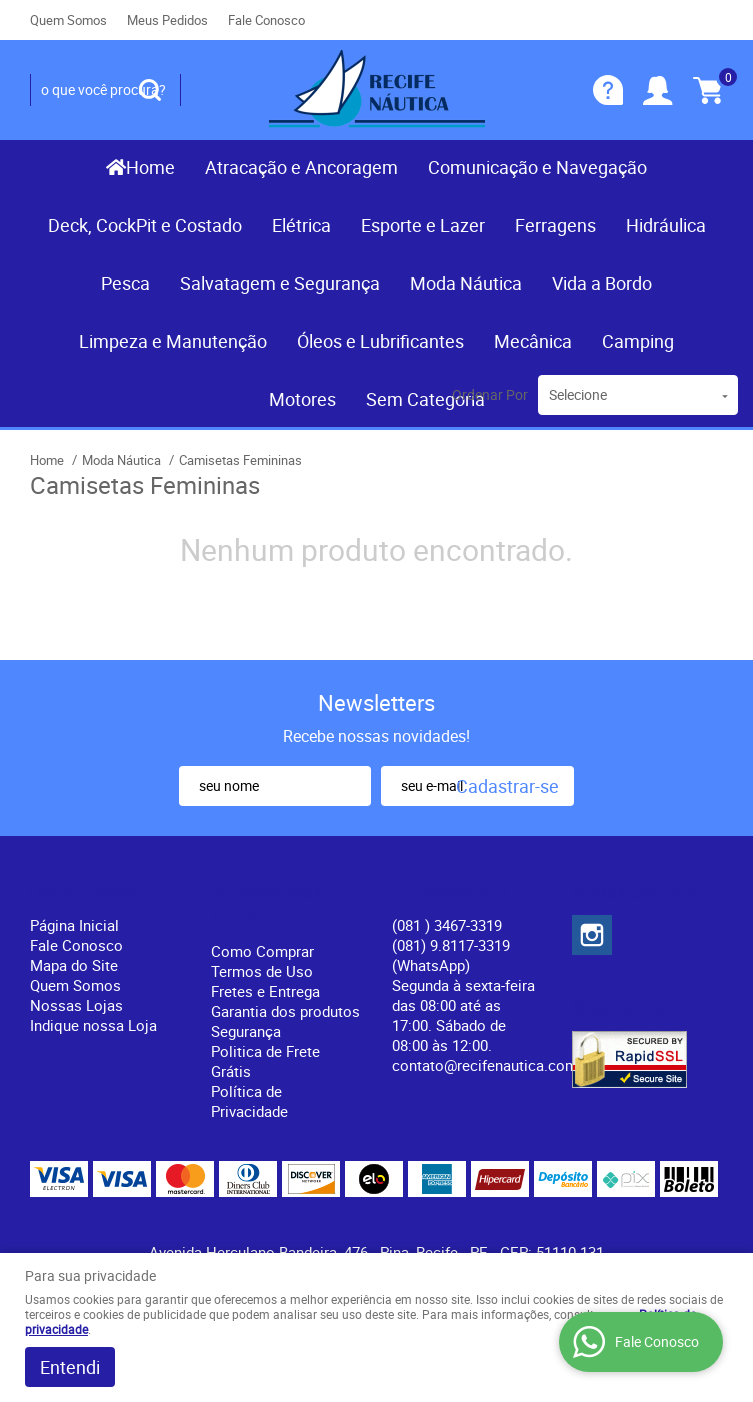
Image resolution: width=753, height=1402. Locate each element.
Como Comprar (262, 951)
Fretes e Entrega (265, 991)
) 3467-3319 (447, 925)
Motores (302, 399)
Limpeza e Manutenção (173, 341)
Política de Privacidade (249, 1101)
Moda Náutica (466, 283)
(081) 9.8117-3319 (451, 955)
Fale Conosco (266, 20)
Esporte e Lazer (423, 225)
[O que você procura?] (150, 90)
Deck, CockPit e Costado (145, 225)
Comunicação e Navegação (537, 167)
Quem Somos (68, 20)
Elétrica (301, 225)
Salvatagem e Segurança (280, 283)
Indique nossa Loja (93, 1025)
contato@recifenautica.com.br (493, 1065)
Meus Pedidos (167, 20)
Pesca (125, 283)
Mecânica (533, 341)
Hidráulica (666, 225)
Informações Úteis (267, 905)
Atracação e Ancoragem (301, 167)
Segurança (246, 1031)
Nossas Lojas (76, 1005)
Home (150, 167)
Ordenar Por (490, 394)
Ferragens (555, 225)
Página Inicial (74, 925)
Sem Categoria (425, 399)
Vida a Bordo (602, 283)
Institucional (84, 892)
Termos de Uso (262, 971)
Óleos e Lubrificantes (380, 341)
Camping (638, 341)
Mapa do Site (74, 965)
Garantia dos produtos (285, 1011)
